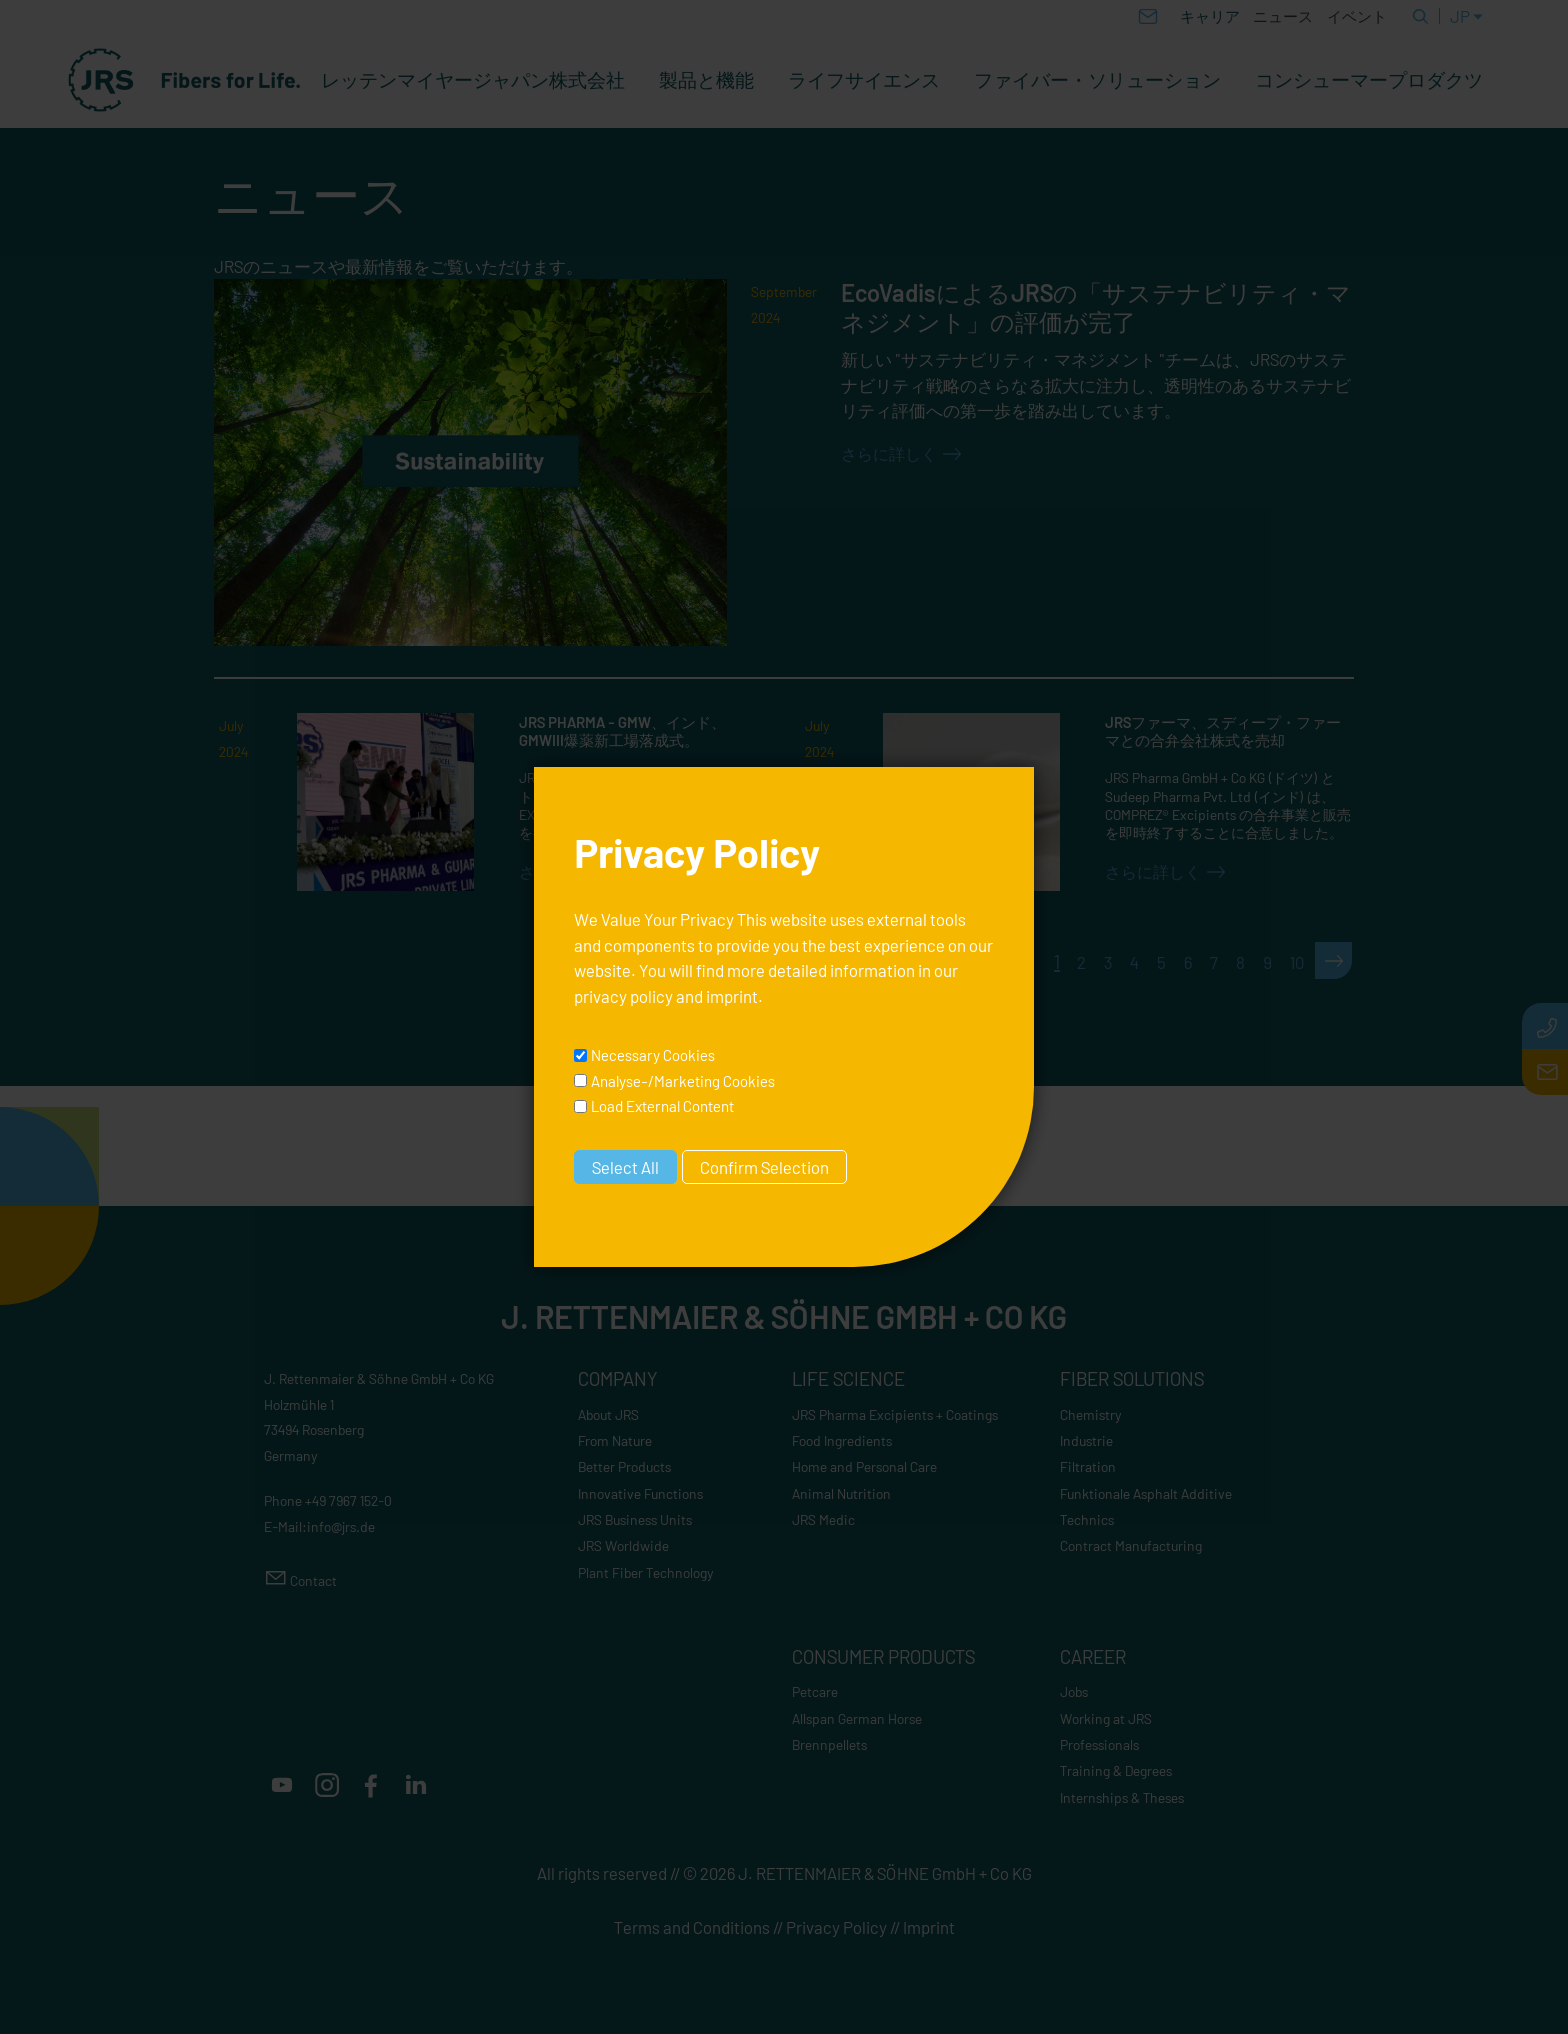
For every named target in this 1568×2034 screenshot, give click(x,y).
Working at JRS (1106, 1718)
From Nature (615, 1440)
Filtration (1088, 1466)
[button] (282, 1785)
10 (1297, 962)
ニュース (1283, 16)
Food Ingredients (842, 1440)
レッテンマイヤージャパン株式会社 (473, 80)
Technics (1087, 1519)
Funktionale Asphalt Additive (1146, 1493)
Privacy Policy (836, 1927)
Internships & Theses (1122, 1797)
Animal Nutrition (841, 1493)
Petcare (815, 1691)
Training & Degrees (1116, 1770)
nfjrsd (341, 1526)
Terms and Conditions (692, 1927)
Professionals (1099, 1744)
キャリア (1210, 16)
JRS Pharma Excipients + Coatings (895, 1414)
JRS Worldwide (623, 1545)
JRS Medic (823, 1519)
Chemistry (1091, 1414)
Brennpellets (829, 1744)
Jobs (1074, 1691)
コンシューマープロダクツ (1369, 80)
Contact (313, 1580)
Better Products (624, 1466)
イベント (1357, 16)
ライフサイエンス (864, 80)
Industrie (1086, 1440)
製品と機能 (706, 80)
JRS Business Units (635, 1519)
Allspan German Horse (857, 1718)
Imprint (929, 1927)
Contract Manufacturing (1131, 1545)
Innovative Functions (640, 1493)
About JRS (608, 1414)
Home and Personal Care (864, 1466)
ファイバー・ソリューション (1097, 80)
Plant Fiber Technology (646, 1572)
